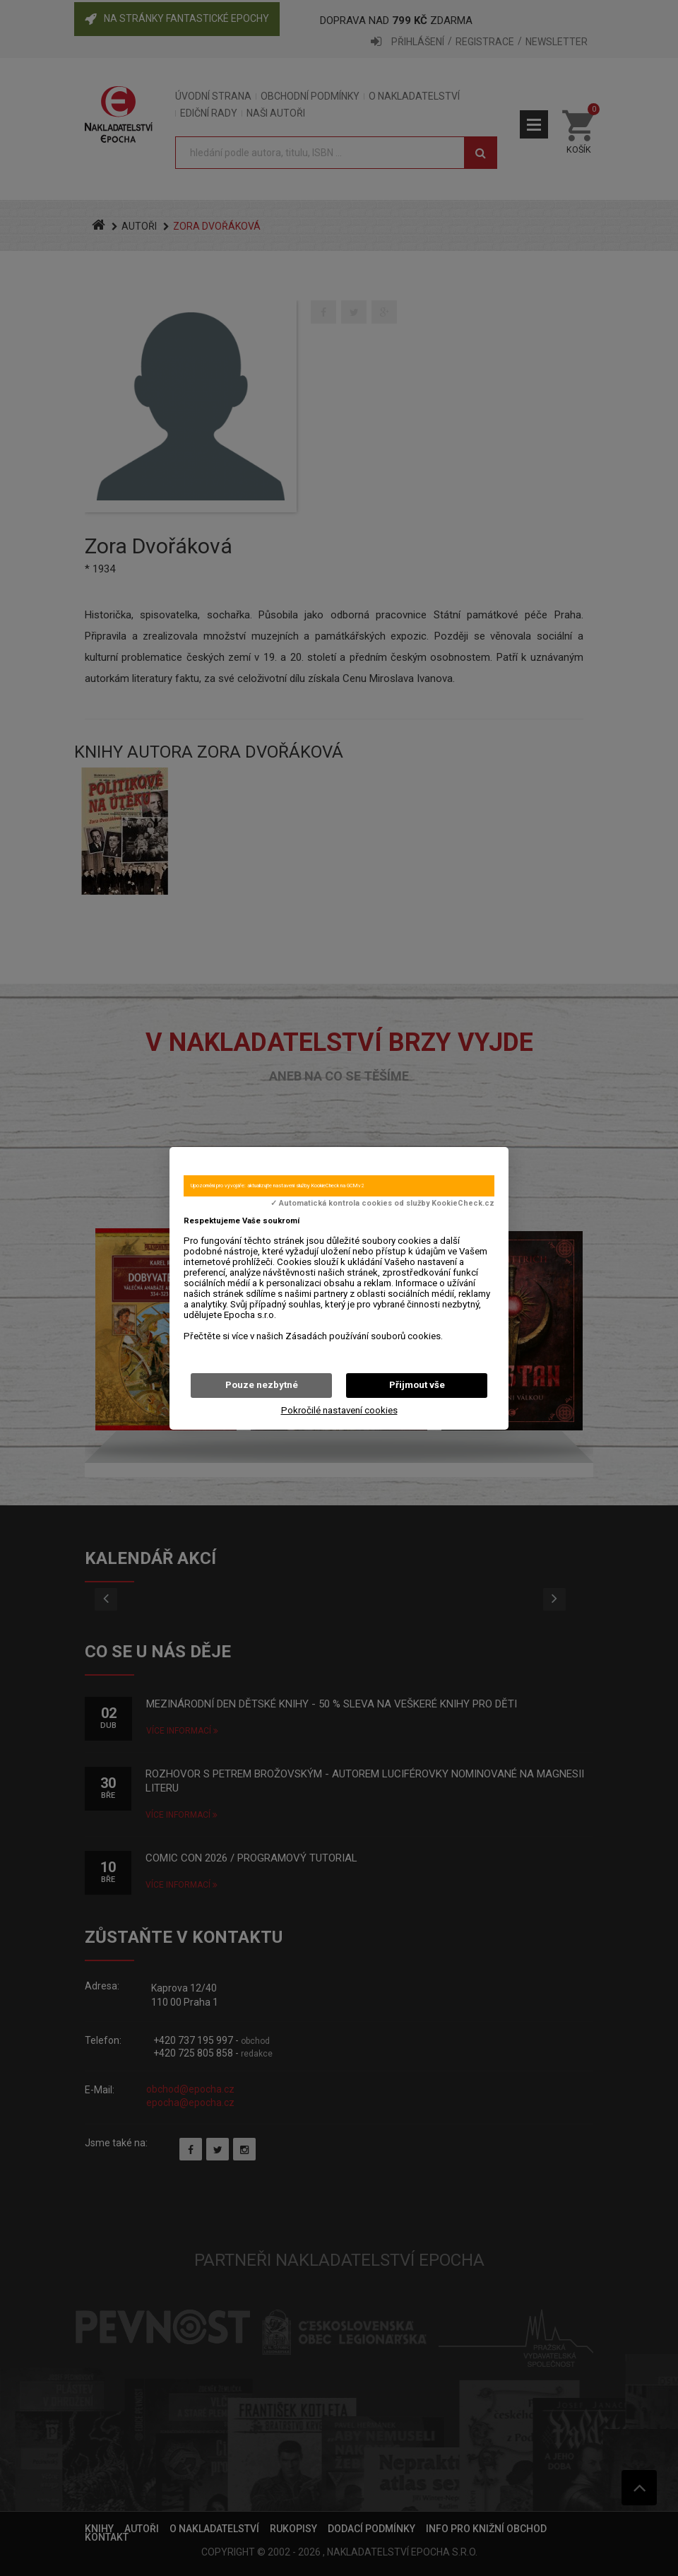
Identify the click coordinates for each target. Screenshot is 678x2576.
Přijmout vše (417, 1385)
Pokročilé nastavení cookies (339, 1410)
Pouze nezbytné (261, 1385)
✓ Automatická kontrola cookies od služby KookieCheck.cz (382, 1203)
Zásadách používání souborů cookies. (364, 1336)
